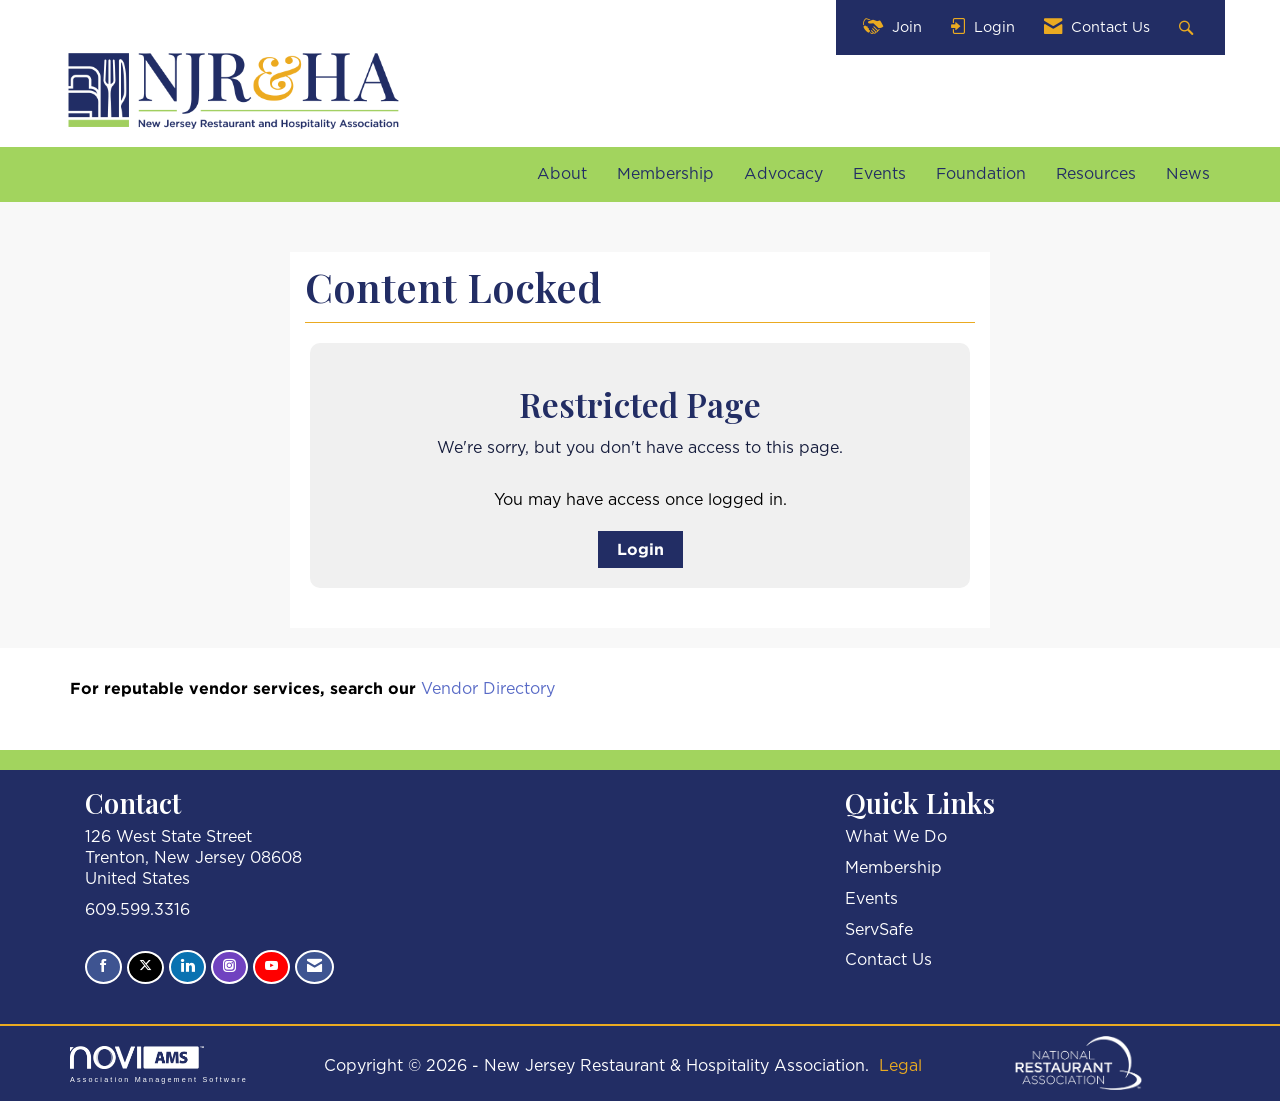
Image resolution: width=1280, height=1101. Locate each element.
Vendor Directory (488, 689)
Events (879, 174)
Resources (1096, 174)
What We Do (896, 837)
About (562, 174)
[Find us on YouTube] (271, 967)
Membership (665, 174)
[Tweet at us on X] (145, 967)
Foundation (981, 174)
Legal (900, 1066)
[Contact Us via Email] (314, 967)
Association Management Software (159, 1064)
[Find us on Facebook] (103, 967)
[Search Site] (1188, 27)
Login (640, 549)
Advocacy (783, 174)
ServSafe (879, 930)
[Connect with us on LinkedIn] (187, 967)
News (1188, 174)
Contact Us (888, 960)
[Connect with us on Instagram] (229, 967)
